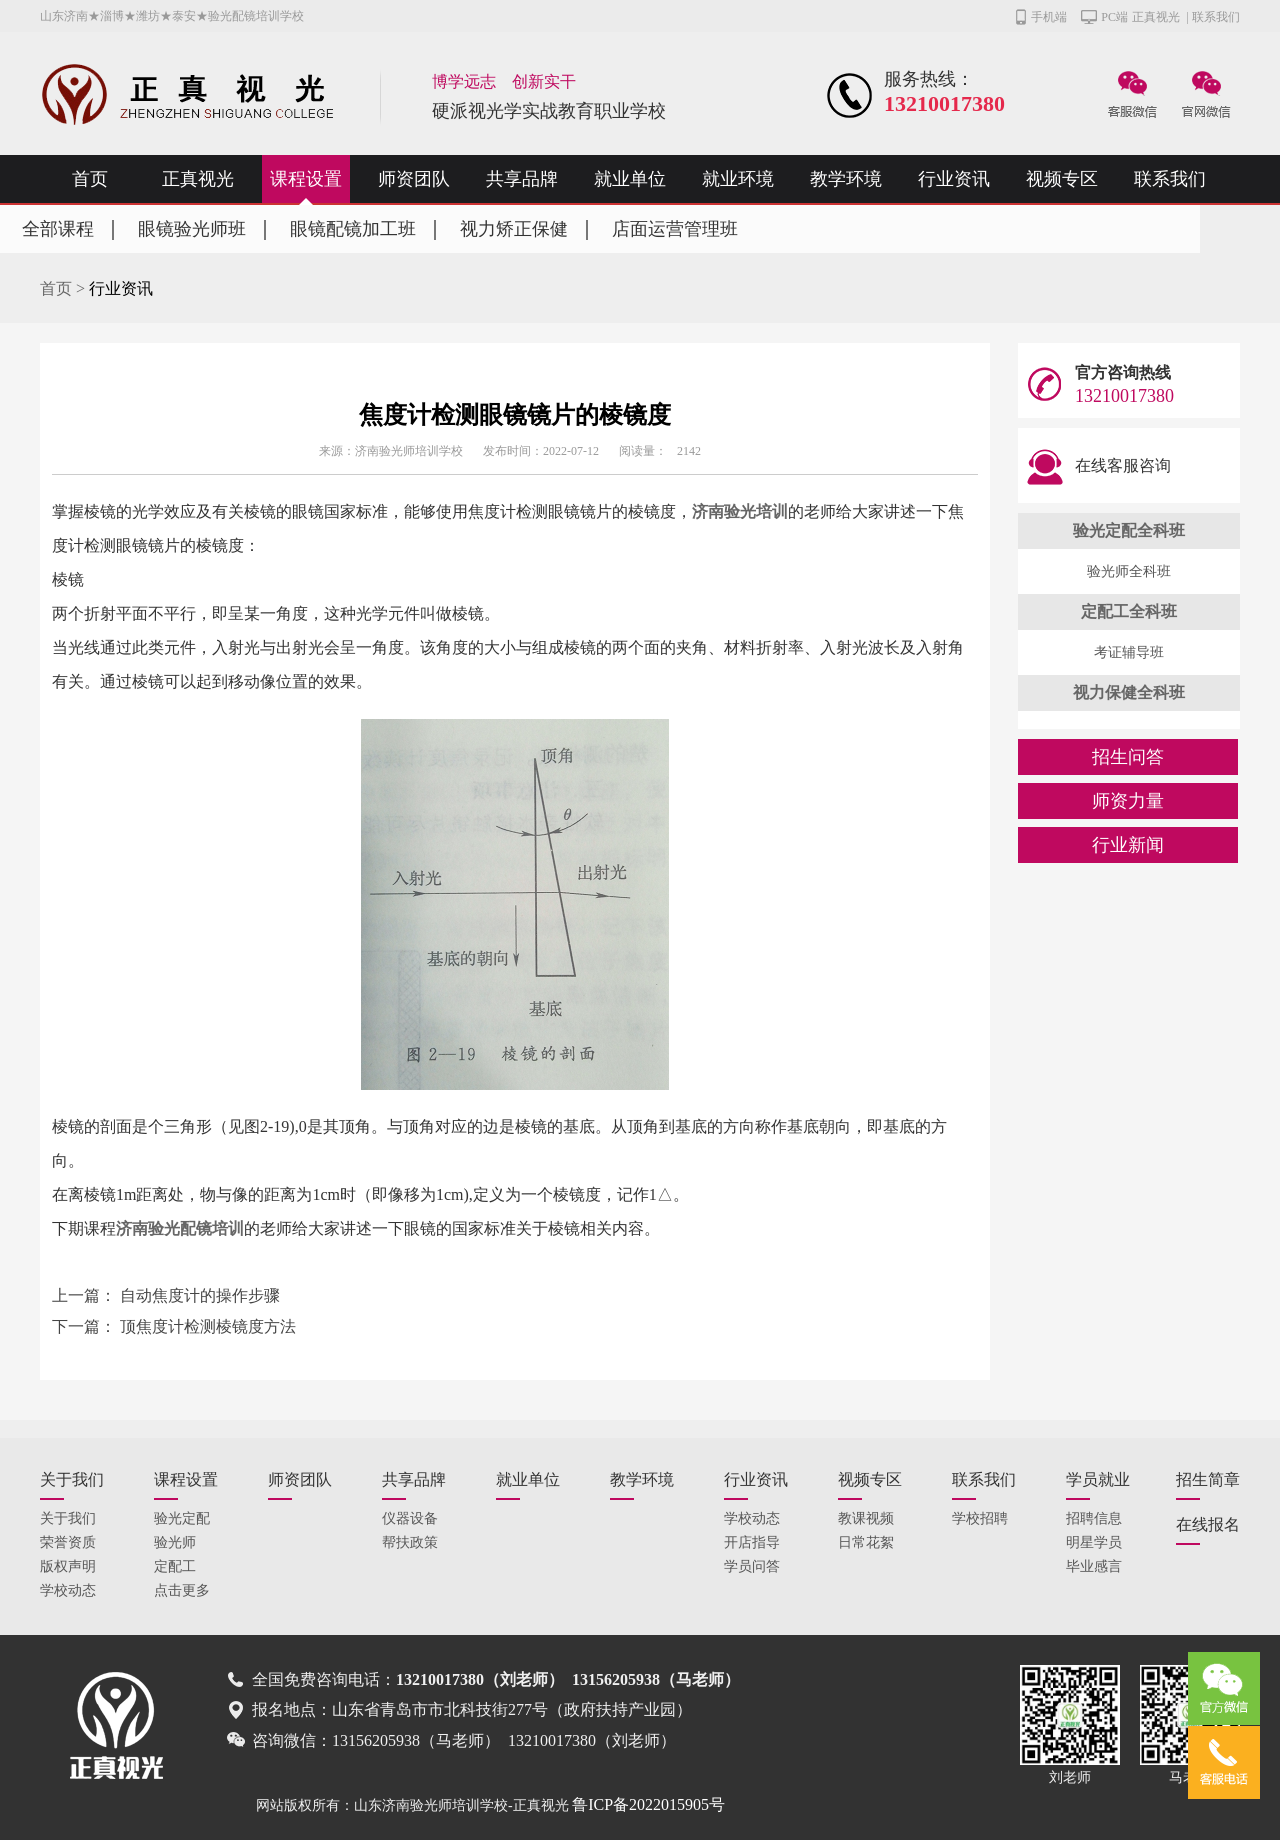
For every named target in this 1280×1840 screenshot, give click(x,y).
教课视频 (866, 1518)
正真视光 (1156, 17)
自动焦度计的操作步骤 (200, 1295)
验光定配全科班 (1129, 530)
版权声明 (68, 1566)
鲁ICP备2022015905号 (648, 1804)
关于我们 (72, 1479)
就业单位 (630, 179)
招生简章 (1208, 1479)
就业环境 (738, 179)
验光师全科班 (1129, 571)
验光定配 (182, 1518)
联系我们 (1216, 17)
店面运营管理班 (675, 229)
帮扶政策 (410, 1542)
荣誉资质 (68, 1542)
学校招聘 (980, 1518)
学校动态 (68, 1590)
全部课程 (58, 229)
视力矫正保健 (514, 229)
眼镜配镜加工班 (353, 229)
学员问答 (752, 1566)
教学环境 (846, 179)
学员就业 (1098, 1479)
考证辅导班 (1129, 652)
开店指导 (752, 1542)
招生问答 (1128, 757)
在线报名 (1208, 1524)
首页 (90, 179)
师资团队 (414, 179)
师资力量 (1128, 801)
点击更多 (182, 1590)
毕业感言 (1094, 1566)
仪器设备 (410, 1518)
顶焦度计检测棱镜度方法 (208, 1326)
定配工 (175, 1566)
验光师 (175, 1542)
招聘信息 (1094, 1518)
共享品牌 (522, 179)
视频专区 (1062, 179)
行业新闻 (1128, 845)
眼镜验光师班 (192, 229)
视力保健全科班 (1129, 692)
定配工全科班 (1129, 611)
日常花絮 (866, 1542)
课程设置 (306, 179)
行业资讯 (954, 179)
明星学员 (1094, 1542)
